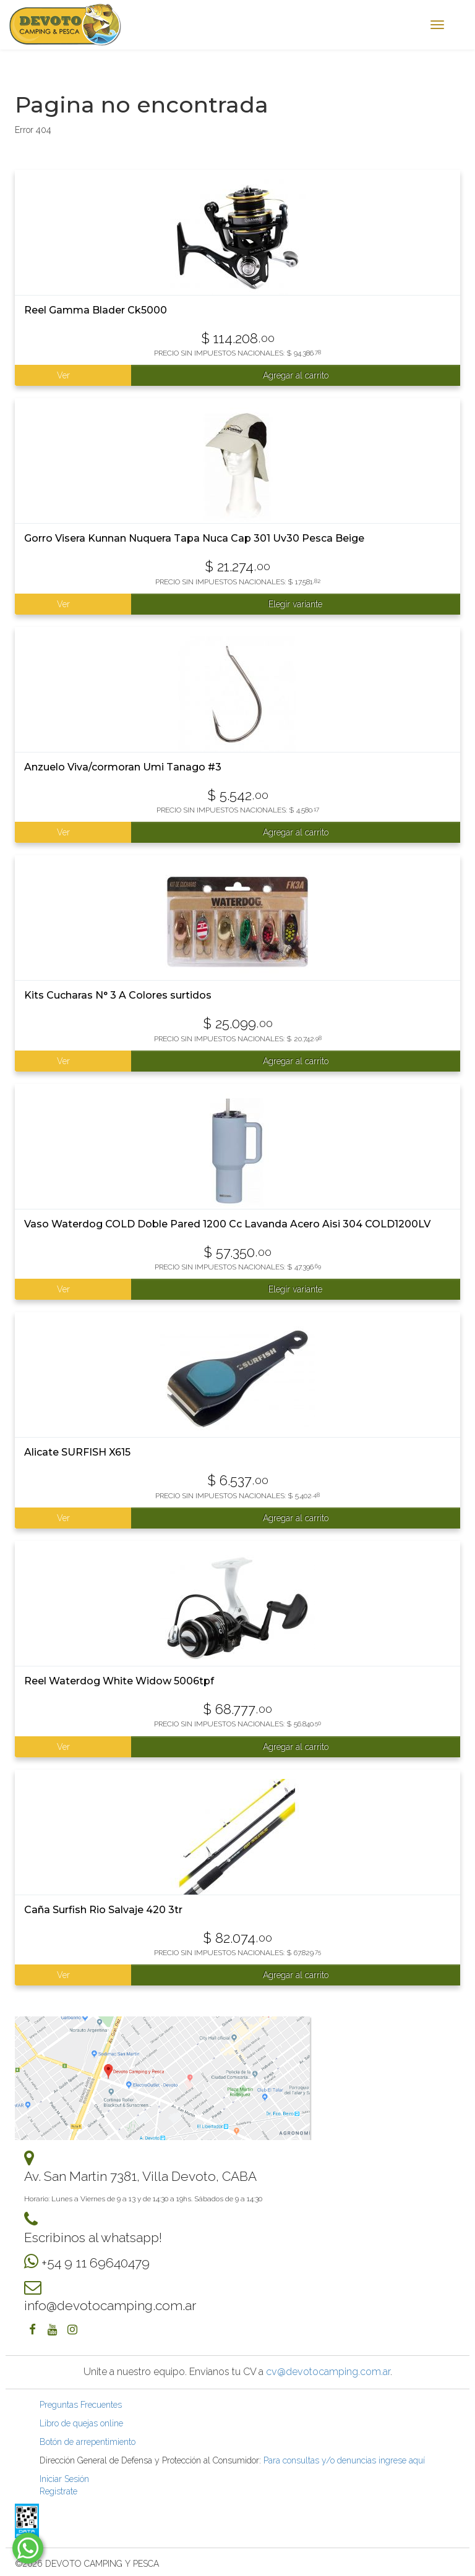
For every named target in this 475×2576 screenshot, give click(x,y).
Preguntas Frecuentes (81, 2405)
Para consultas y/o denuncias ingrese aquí (344, 2460)
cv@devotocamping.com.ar (328, 2372)
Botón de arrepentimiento (87, 2442)
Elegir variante (295, 604)
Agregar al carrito (295, 375)
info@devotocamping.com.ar (110, 2305)
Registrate (58, 2491)
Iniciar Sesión (64, 2479)
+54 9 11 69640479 (95, 2263)
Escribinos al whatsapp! (93, 2237)
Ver (63, 375)
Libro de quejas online (81, 2423)
